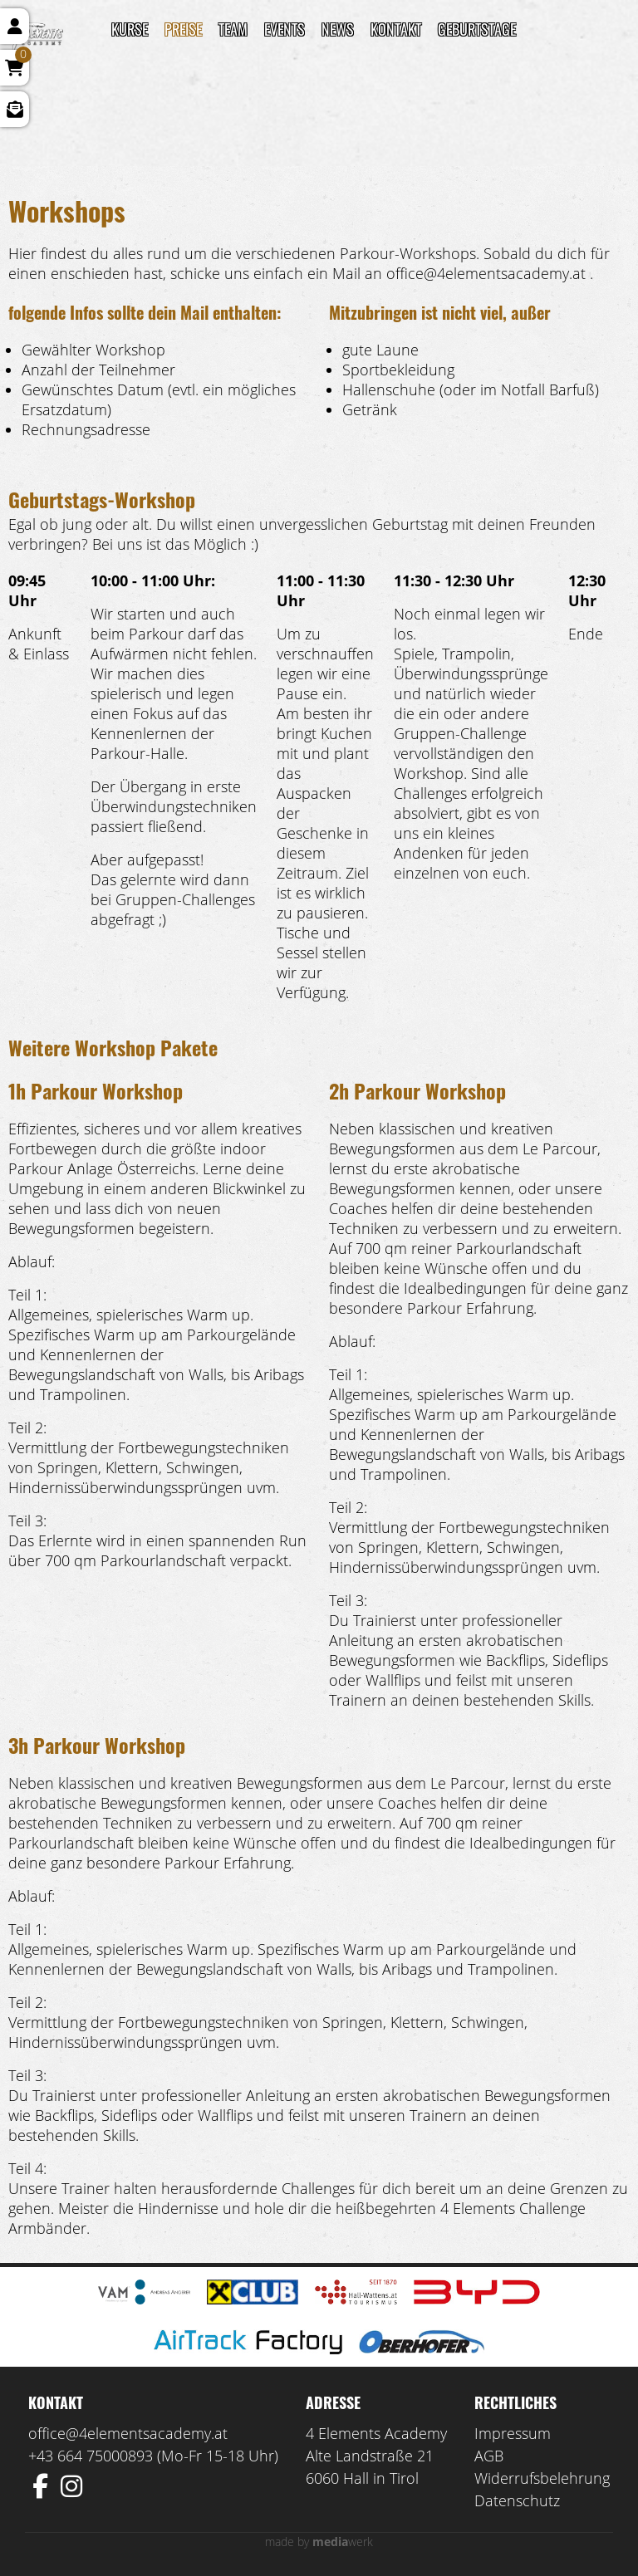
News (337, 29)
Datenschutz (517, 2500)
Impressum (512, 2433)
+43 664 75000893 (90, 2456)
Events (284, 29)
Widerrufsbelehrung (542, 2478)
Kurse (129, 29)
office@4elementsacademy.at (128, 2433)
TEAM (233, 29)
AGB (488, 2456)
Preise (183, 29)
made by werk (319, 2541)
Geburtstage (477, 29)
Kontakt (396, 29)
